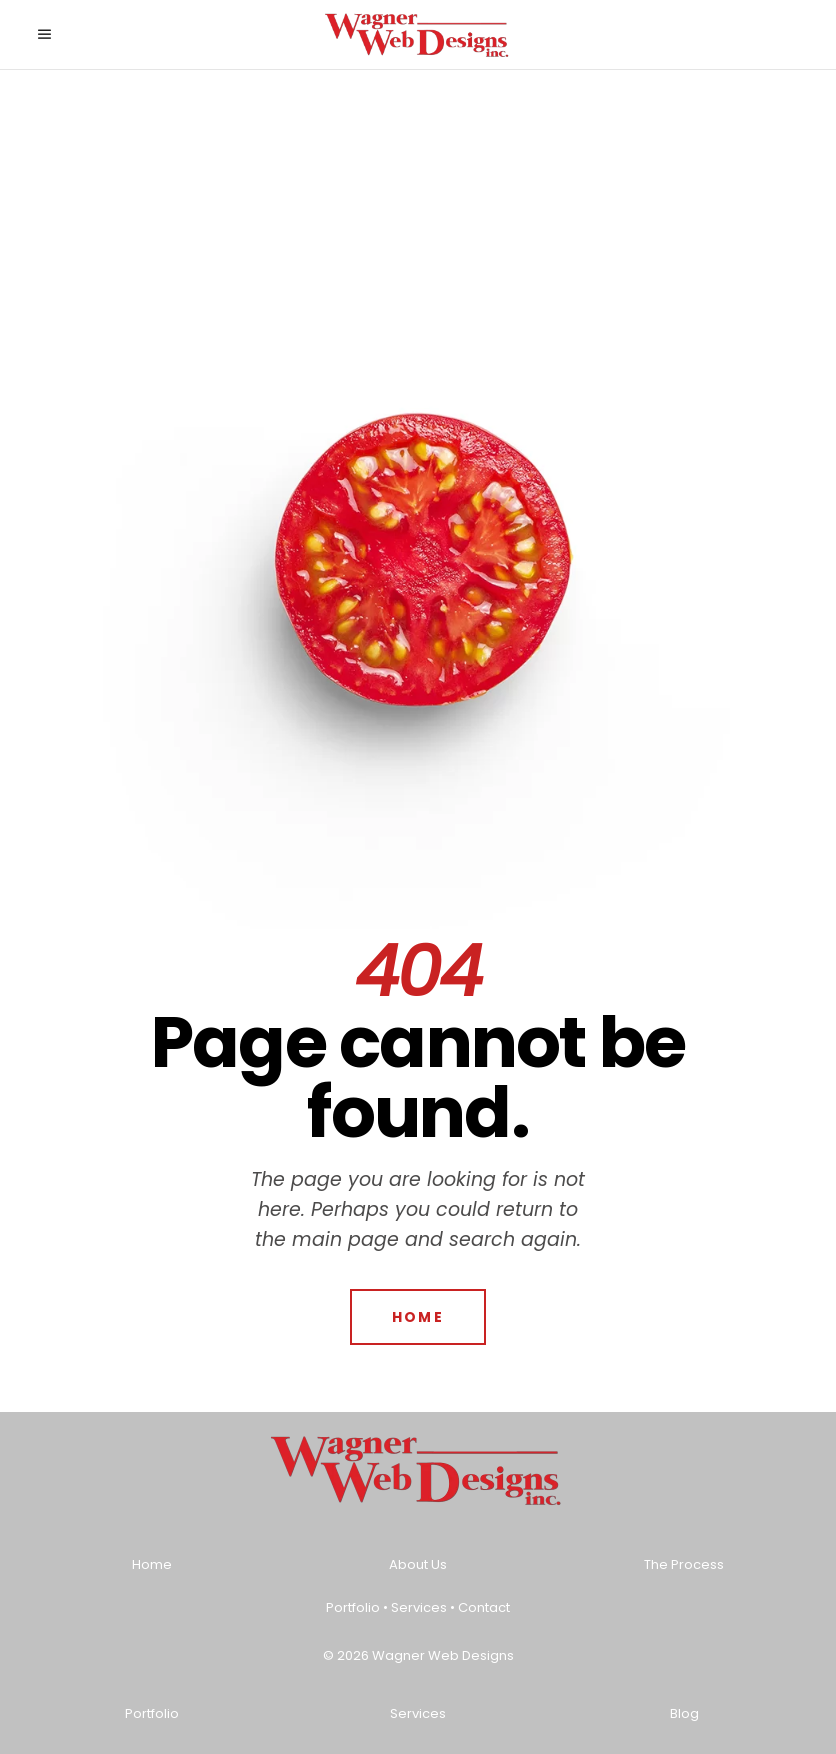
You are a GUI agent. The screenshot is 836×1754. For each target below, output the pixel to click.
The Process (684, 1564)
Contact (484, 1607)
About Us (418, 1564)
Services (419, 1607)
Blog (684, 1713)
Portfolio (353, 1607)
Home (152, 1564)
